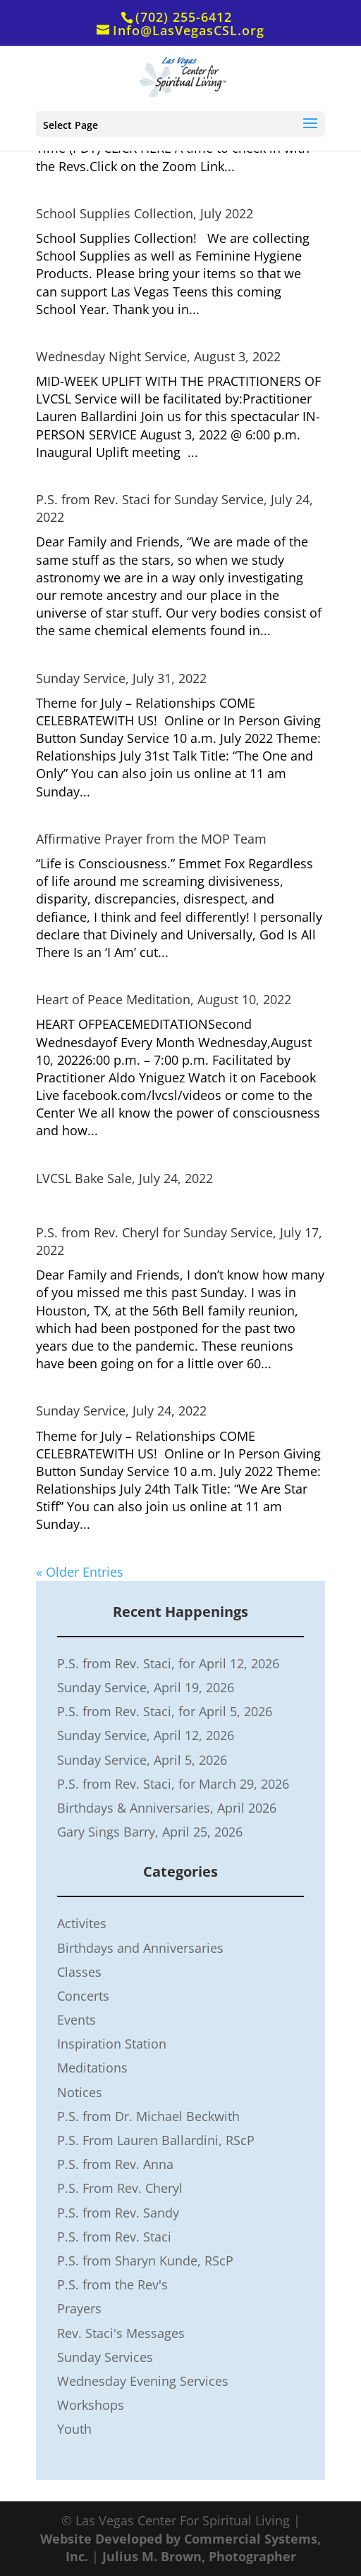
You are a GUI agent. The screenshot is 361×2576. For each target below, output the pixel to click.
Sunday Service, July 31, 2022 (121, 678)
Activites (81, 1923)
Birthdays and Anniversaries (140, 1947)
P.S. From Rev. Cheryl (120, 2188)
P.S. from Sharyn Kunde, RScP (145, 2260)
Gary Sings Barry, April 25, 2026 (150, 1831)
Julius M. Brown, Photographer (199, 2556)
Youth (74, 2428)
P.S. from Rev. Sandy (118, 2212)
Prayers (79, 2308)
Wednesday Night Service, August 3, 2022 (158, 356)
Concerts (83, 1995)
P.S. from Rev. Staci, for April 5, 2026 (164, 1711)
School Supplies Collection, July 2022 (144, 213)
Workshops (90, 2404)
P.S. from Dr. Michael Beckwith (148, 2116)
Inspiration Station (111, 2043)
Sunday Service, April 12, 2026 (145, 1735)
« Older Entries (79, 1571)
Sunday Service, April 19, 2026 (145, 1687)
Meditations (92, 2067)
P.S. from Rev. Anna (115, 2164)
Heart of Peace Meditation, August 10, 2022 (163, 999)
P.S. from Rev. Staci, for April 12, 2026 (168, 1663)
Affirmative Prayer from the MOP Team (151, 838)
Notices (79, 2092)
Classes (79, 1971)
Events (76, 2019)
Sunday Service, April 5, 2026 (142, 1759)
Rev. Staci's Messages (121, 2333)
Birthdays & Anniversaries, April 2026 (166, 1807)
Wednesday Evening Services (142, 2380)
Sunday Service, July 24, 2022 (121, 1410)
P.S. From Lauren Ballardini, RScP (156, 2140)
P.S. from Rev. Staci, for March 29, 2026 (173, 1783)
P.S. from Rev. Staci (114, 2236)
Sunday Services (105, 2357)
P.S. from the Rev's (112, 2284)
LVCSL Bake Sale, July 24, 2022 (124, 1178)
